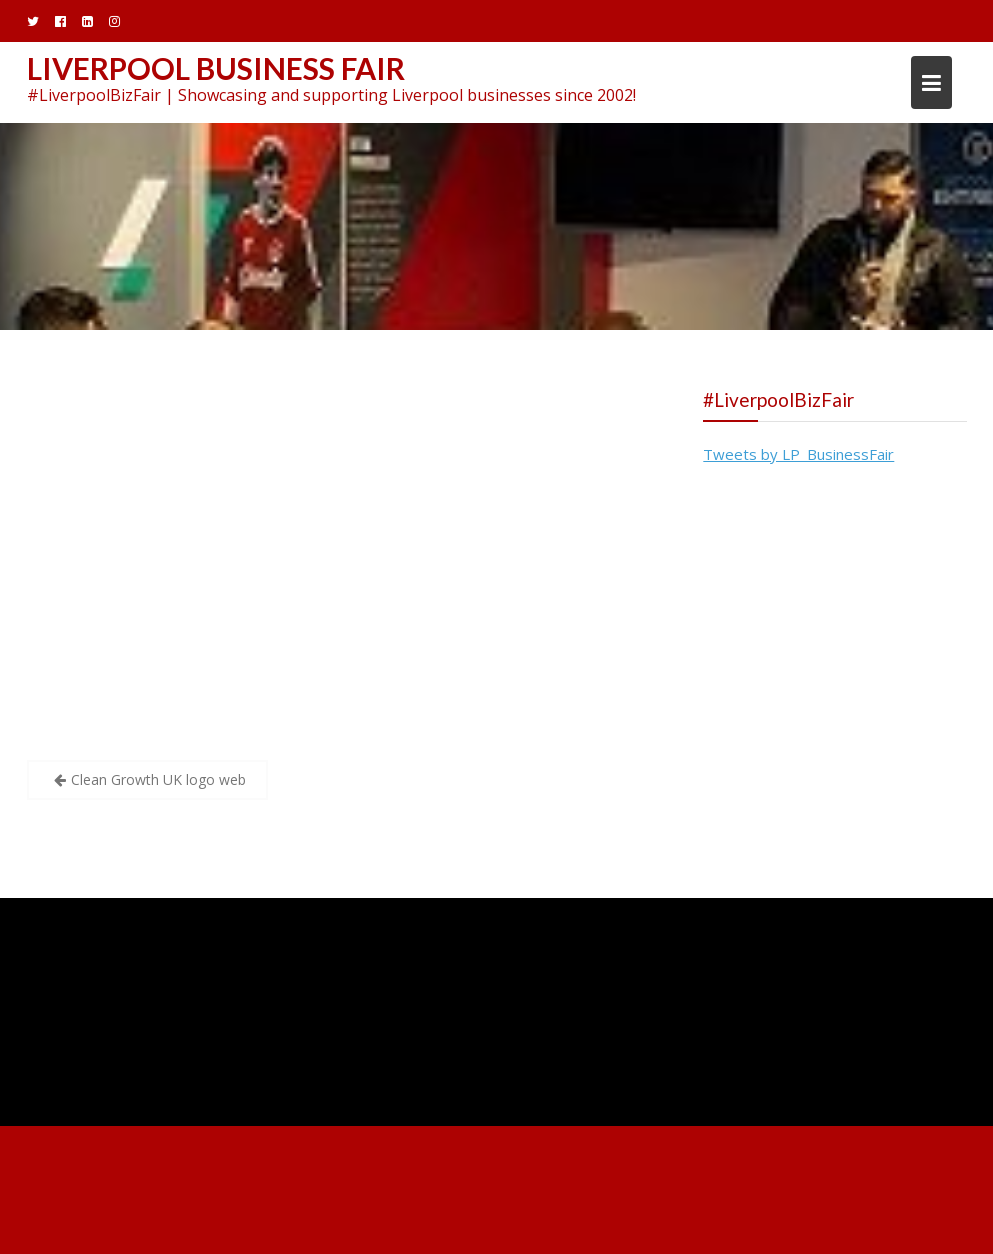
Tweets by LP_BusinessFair (798, 454)
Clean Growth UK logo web (158, 779)
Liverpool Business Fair (216, 68)
